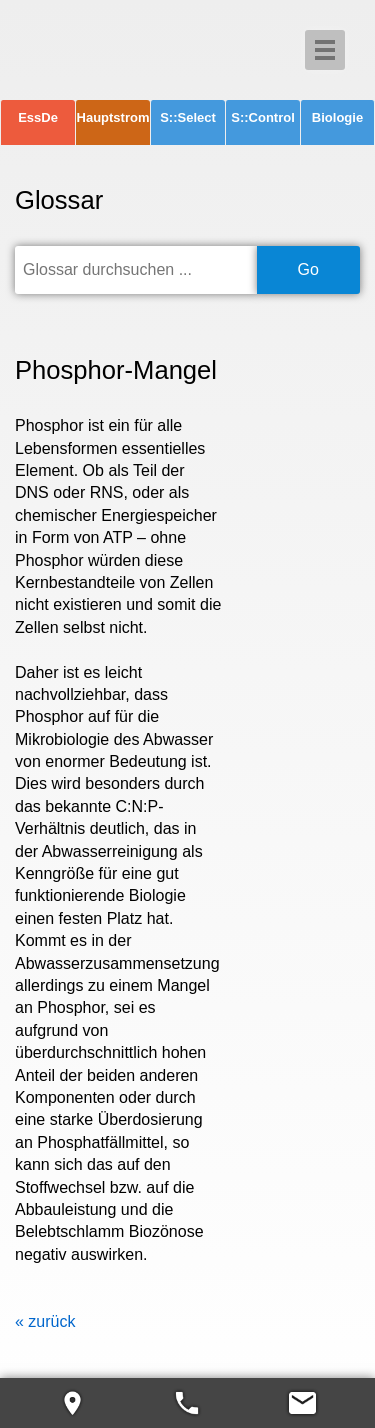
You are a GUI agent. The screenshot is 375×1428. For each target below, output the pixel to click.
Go (308, 269)
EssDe (38, 117)
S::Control (263, 117)
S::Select (188, 117)
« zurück (45, 1321)
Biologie (337, 117)
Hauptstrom (113, 117)
